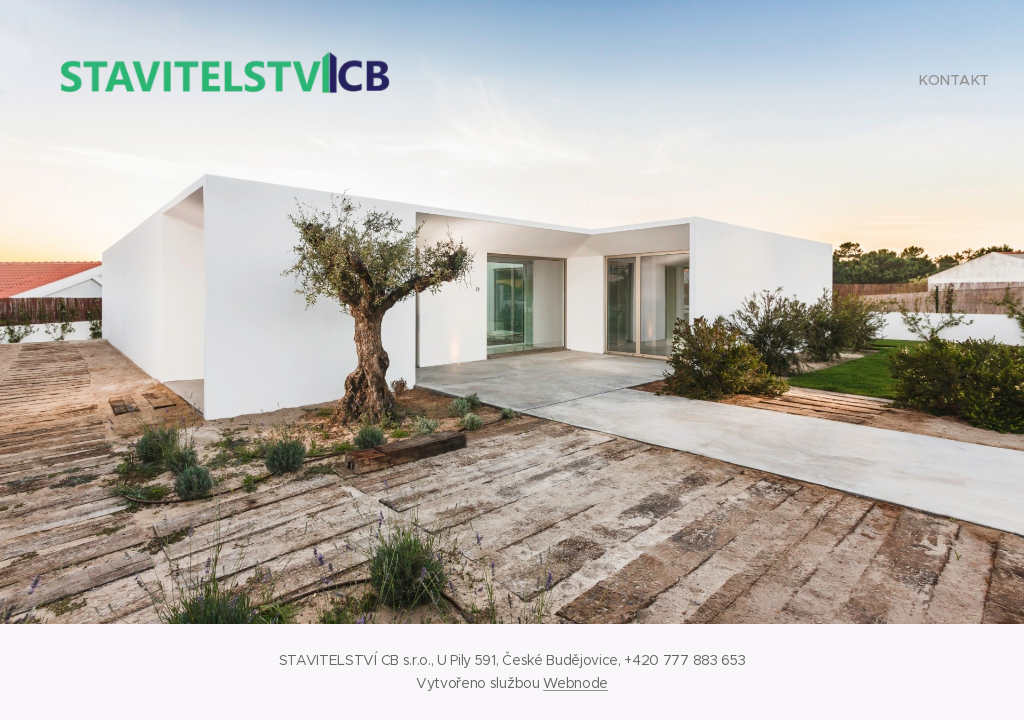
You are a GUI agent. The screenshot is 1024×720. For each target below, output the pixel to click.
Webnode (575, 683)
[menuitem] (951, 80)
